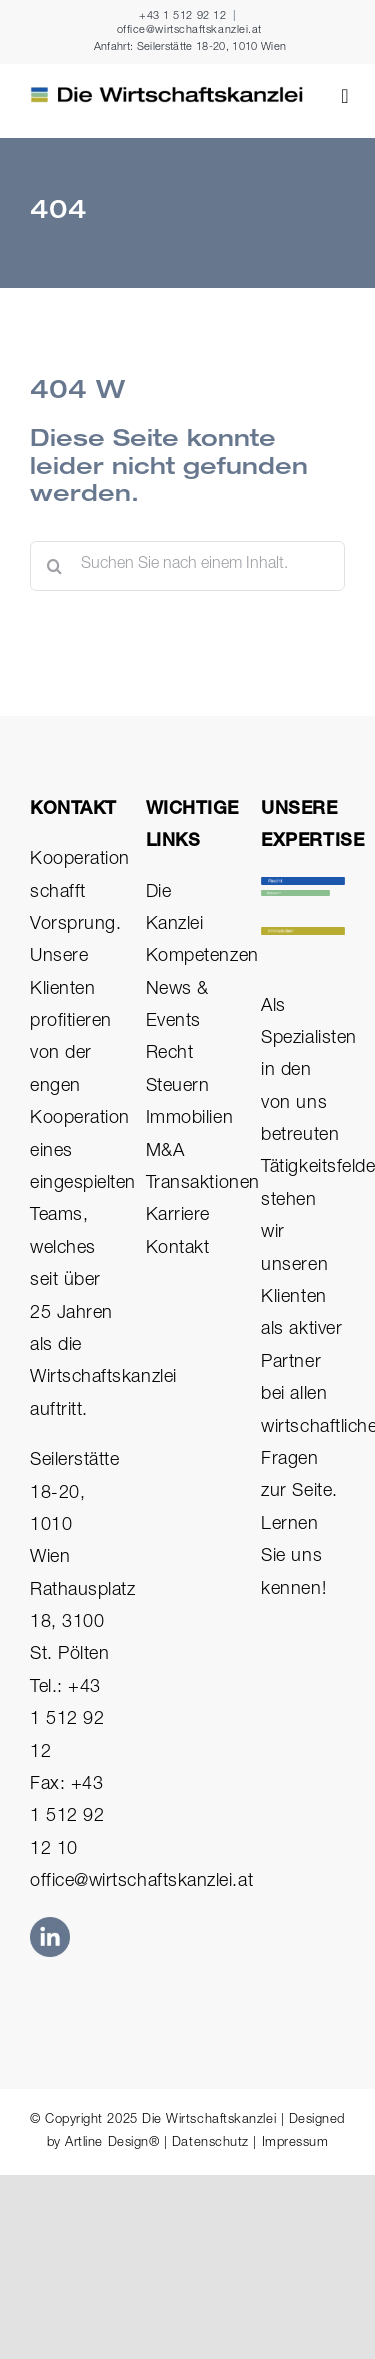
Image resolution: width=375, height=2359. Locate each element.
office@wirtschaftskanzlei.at (189, 30)
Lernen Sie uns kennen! (293, 1557)
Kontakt (178, 1249)
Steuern (178, 1087)
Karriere (178, 1216)
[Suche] (55, 566)
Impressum (295, 2143)
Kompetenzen (202, 957)
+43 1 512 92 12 (182, 16)
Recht (170, 1054)
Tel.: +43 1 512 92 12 (67, 1720)
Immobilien (189, 1119)
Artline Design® (112, 2143)
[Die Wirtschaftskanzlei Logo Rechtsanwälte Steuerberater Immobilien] (166, 95)
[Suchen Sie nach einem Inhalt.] (187, 566)
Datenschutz (210, 2143)
